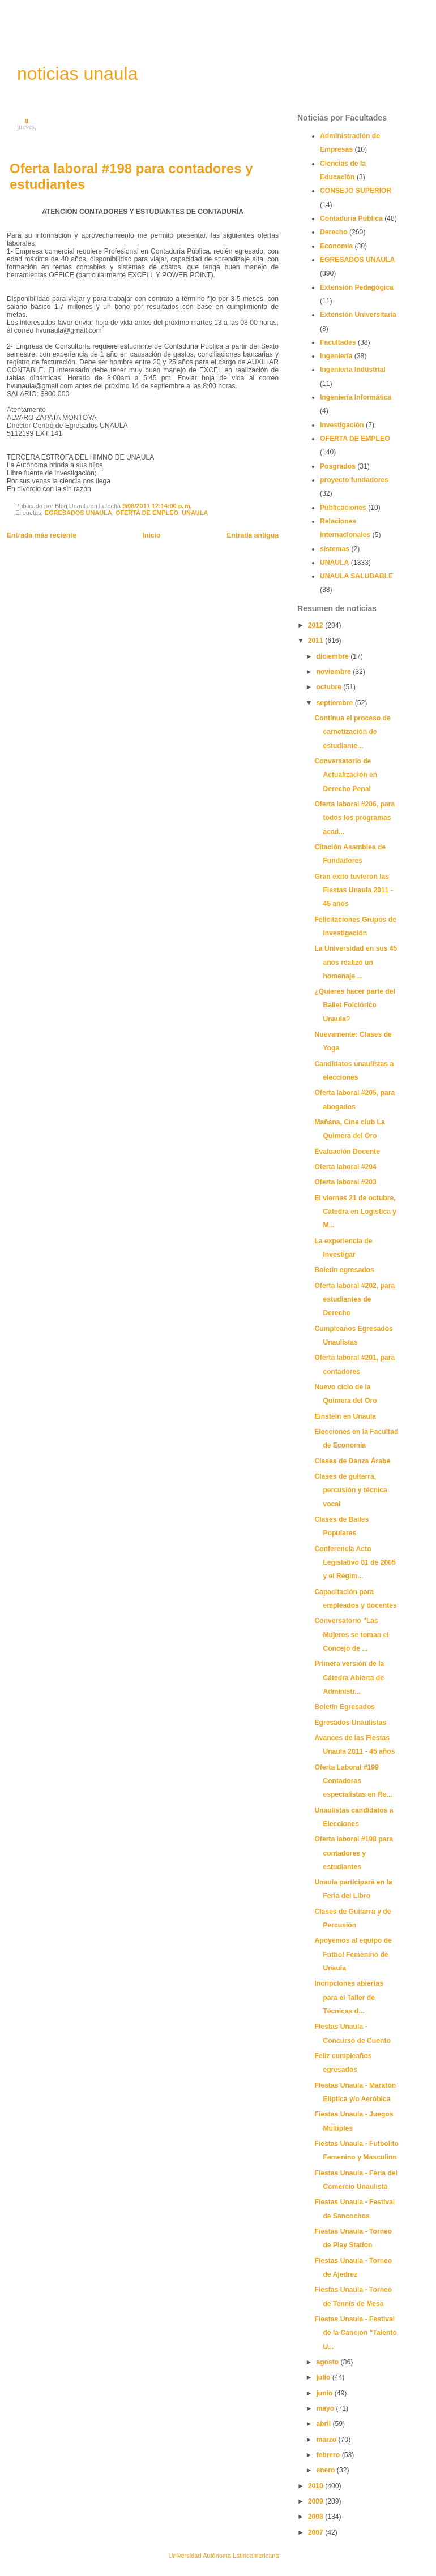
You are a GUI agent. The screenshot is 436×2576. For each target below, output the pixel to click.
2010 (316, 2486)
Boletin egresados (344, 1270)
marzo (327, 2440)
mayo (326, 2408)
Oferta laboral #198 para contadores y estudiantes (353, 1853)
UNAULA (195, 512)
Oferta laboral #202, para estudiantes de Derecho (354, 1299)
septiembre (335, 703)
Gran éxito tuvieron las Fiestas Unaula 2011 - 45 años (353, 890)
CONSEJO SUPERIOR (355, 191)
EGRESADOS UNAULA (78, 512)
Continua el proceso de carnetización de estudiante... (352, 732)
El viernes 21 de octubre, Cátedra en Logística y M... (355, 1212)
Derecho (334, 232)
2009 (316, 2501)
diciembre (333, 656)
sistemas (334, 549)
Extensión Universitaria (358, 315)
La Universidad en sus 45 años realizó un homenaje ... (355, 962)
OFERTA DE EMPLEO (147, 512)
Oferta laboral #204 (345, 1167)
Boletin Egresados (344, 1707)
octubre (329, 687)
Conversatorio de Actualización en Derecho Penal (345, 775)
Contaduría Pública (351, 218)
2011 (316, 641)
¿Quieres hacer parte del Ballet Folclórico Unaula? (354, 1005)
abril (324, 2424)
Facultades (338, 342)
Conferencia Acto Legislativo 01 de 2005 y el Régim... (354, 1563)
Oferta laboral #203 (345, 1182)
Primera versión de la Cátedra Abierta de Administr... (349, 1677)
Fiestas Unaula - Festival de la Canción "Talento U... (355, 2333)
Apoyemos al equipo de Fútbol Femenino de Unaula (352, 1954)
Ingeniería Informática (355, 397)
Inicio (152, 535)
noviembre (334, 672)
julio (324, 2377)
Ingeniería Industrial (353, 369)
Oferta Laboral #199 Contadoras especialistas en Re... (353, 1781)
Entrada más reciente (41, 535)
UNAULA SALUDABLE (356, 576)
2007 (316, 2532)
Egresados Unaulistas (350, 1723)
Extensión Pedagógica (357, 287)
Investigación (342, 425)
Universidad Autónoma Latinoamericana (223, 2555)
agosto (328, 2362)
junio (325, 2393)
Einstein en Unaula (345, 1416)
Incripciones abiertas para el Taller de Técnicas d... (348, 1997)
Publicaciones (343, 508)
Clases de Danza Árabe (352, 1461)
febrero (328, 2455)
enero (326, 2470)
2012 (316, 625)
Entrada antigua (252, 535)
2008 (316, 2517)
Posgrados (338, 466)
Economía (336, 246)
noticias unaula (77, 73)
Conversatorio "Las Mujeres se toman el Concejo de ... (351, 1634)
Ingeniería (336, 356)
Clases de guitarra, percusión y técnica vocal (350, 1490)
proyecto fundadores (354, 480)
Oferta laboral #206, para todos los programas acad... (354, 818)
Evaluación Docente (347, 1152)
